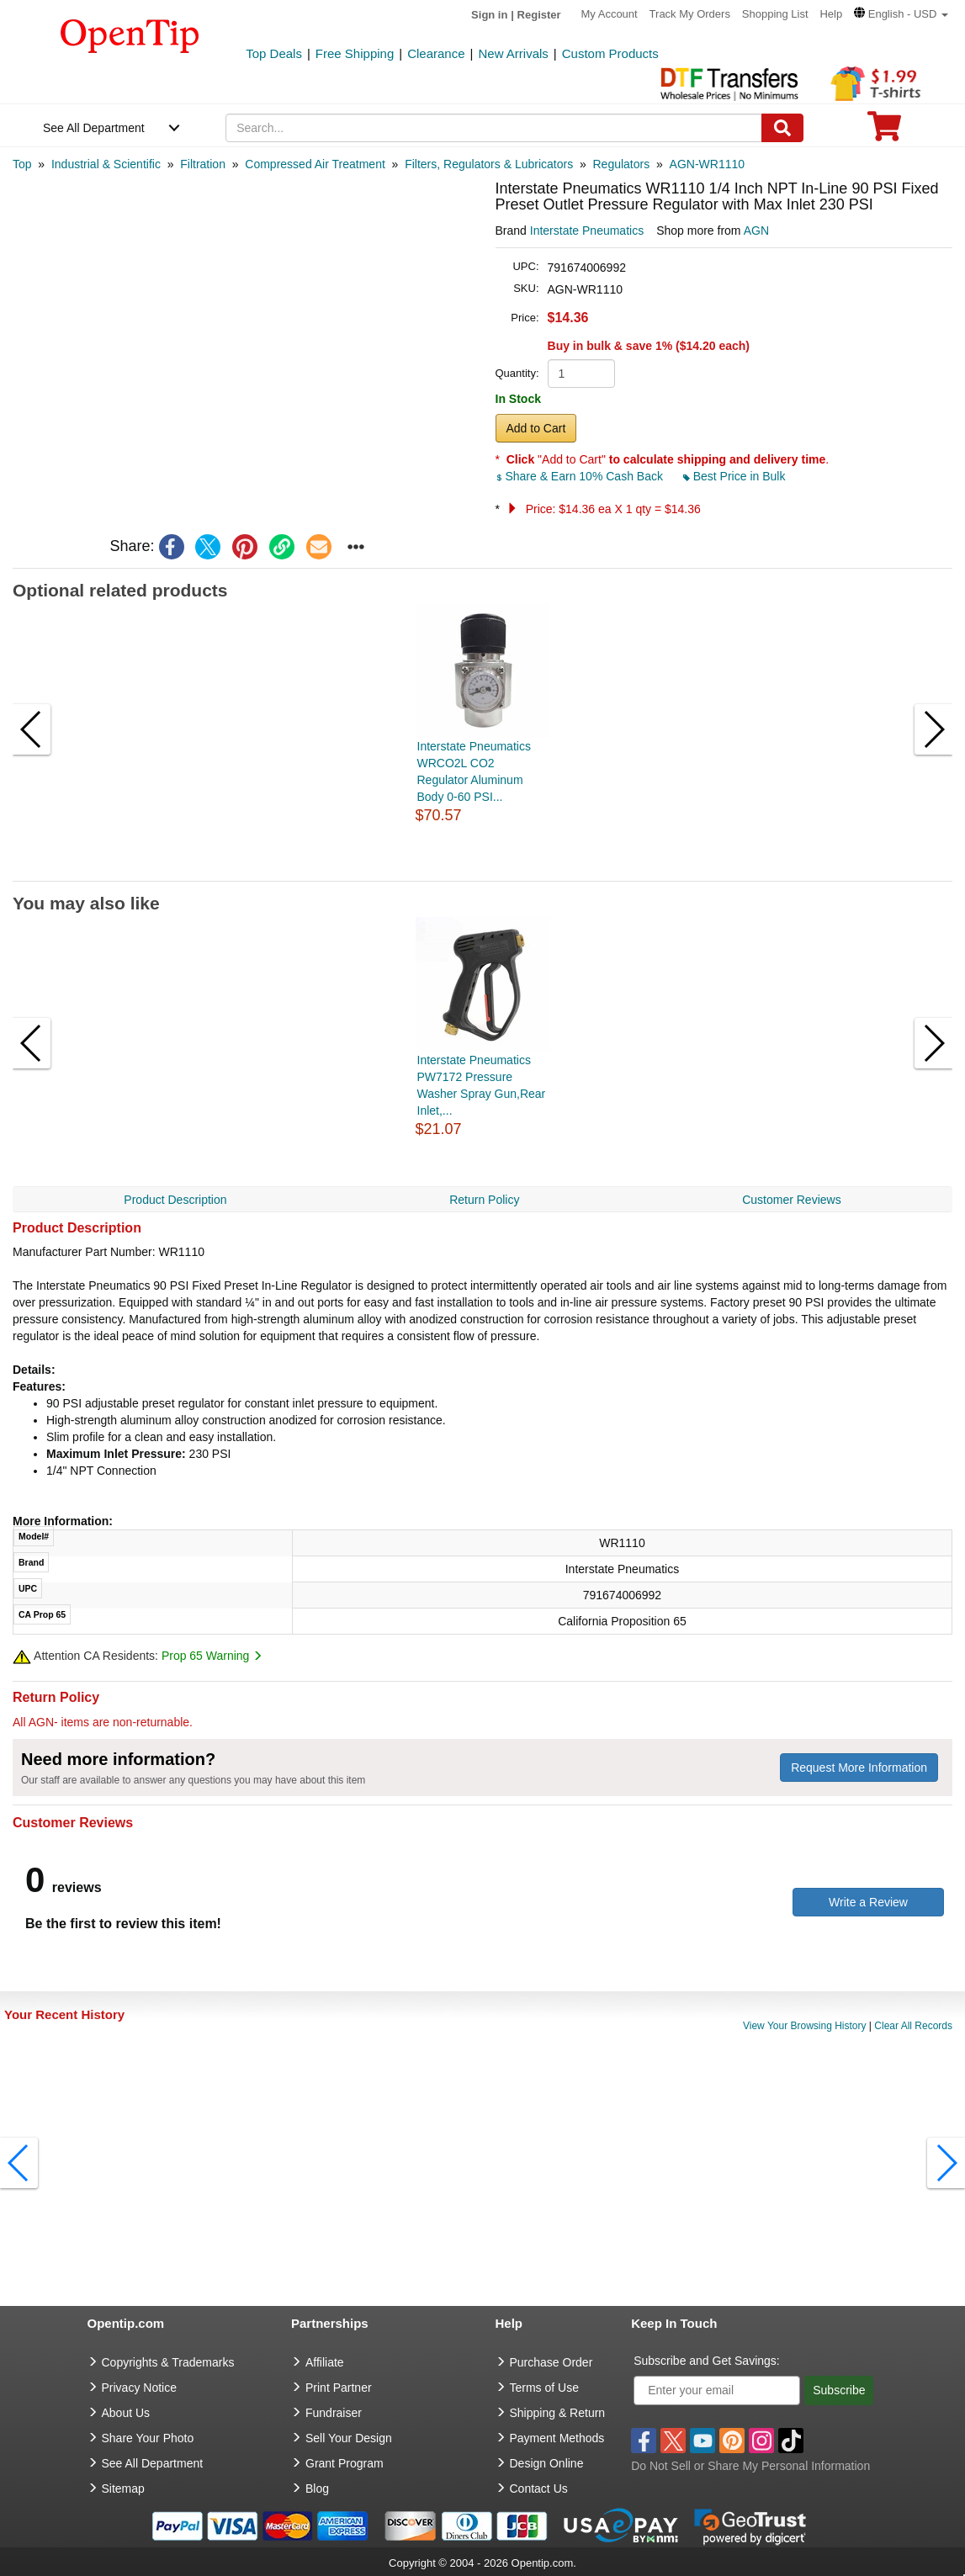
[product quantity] (581, 373)
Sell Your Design (348, 2438)
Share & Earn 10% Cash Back (581, 476)
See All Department (94, 128)
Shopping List (775, 14)
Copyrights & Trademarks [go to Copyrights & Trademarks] (168, 2362)
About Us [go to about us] (126, 2413)
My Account (609, 14)
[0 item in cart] (884, 131)
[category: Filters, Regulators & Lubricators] (489, 164)
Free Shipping (354, 53)
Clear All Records (913, 2026)
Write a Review (868, 1902)
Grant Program (344, 2463)
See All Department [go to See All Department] (153, 2463)
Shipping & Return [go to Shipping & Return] (558, 2413)
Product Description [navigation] (175, 1199)
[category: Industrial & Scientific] (106, 164)
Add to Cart (536, 428)
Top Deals (274, 53)
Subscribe (839, 2390)
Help (830, 14)
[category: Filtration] (202, 164)
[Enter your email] (717, 2390)
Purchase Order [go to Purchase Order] (551, 2362)
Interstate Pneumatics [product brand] (587, 230)
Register (539, 14)
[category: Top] (22, 164)
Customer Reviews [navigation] (791, 1199)
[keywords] (493, 128)
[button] (901, 14)
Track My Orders (690, 14)
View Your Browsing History (805, 2026)
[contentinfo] (130, 34)
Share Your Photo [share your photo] (148, 2438)
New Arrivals (513, 53)
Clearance (435, 53)
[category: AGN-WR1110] (707, 164)
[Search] (782, 128)
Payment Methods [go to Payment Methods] (557, 2438)
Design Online (547, 2463)
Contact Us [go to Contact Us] (539, 2488)
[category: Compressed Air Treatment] (315, 164)
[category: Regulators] (621, 164)
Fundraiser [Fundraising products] (333, 2413)
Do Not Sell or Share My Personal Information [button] (750, 2466)
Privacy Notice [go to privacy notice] (139, 2387)
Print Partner (338, 2387)
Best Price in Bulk (734, 476)
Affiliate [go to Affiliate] (324, 2362)
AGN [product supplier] (756, 230)
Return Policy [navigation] (484, 1199)
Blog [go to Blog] (317, 2488)
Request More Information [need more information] (859, 1767)
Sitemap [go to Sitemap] (123, 2488)
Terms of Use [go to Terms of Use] (544, 2387)
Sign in (489, 14)
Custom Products (610, 53)
